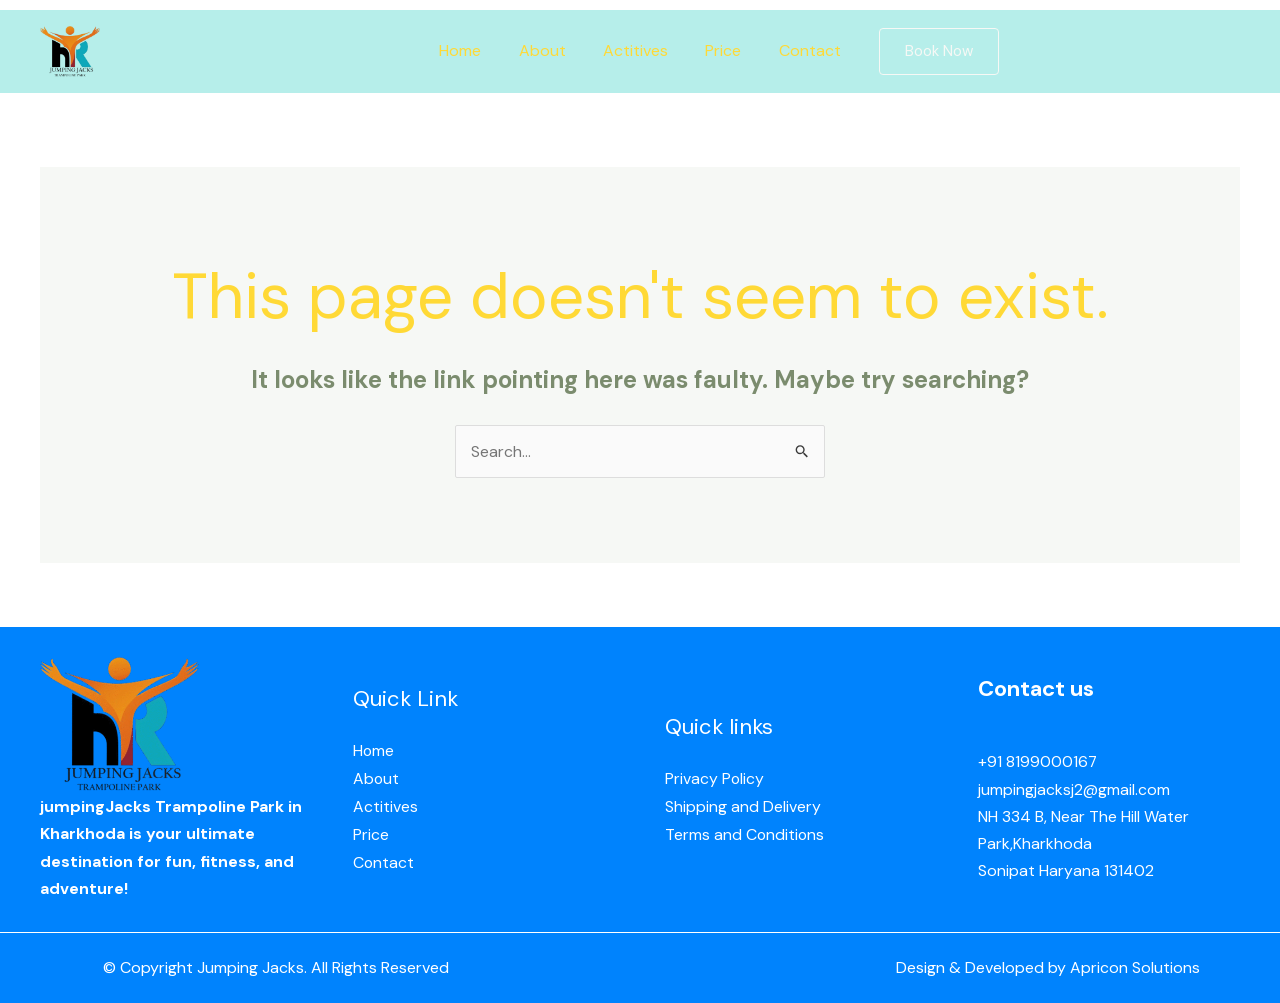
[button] (926, 51)
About (547, 50)
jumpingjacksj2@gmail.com (1074, 789)
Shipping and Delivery (743, 807)
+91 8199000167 (1038, 762)
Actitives (635, 50)
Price (718, 50)
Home (471, 50)
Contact (799, 50)
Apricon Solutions (1135, 968)
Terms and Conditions (745, 834)
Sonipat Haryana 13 (1048, 870)
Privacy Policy (715, 780)
